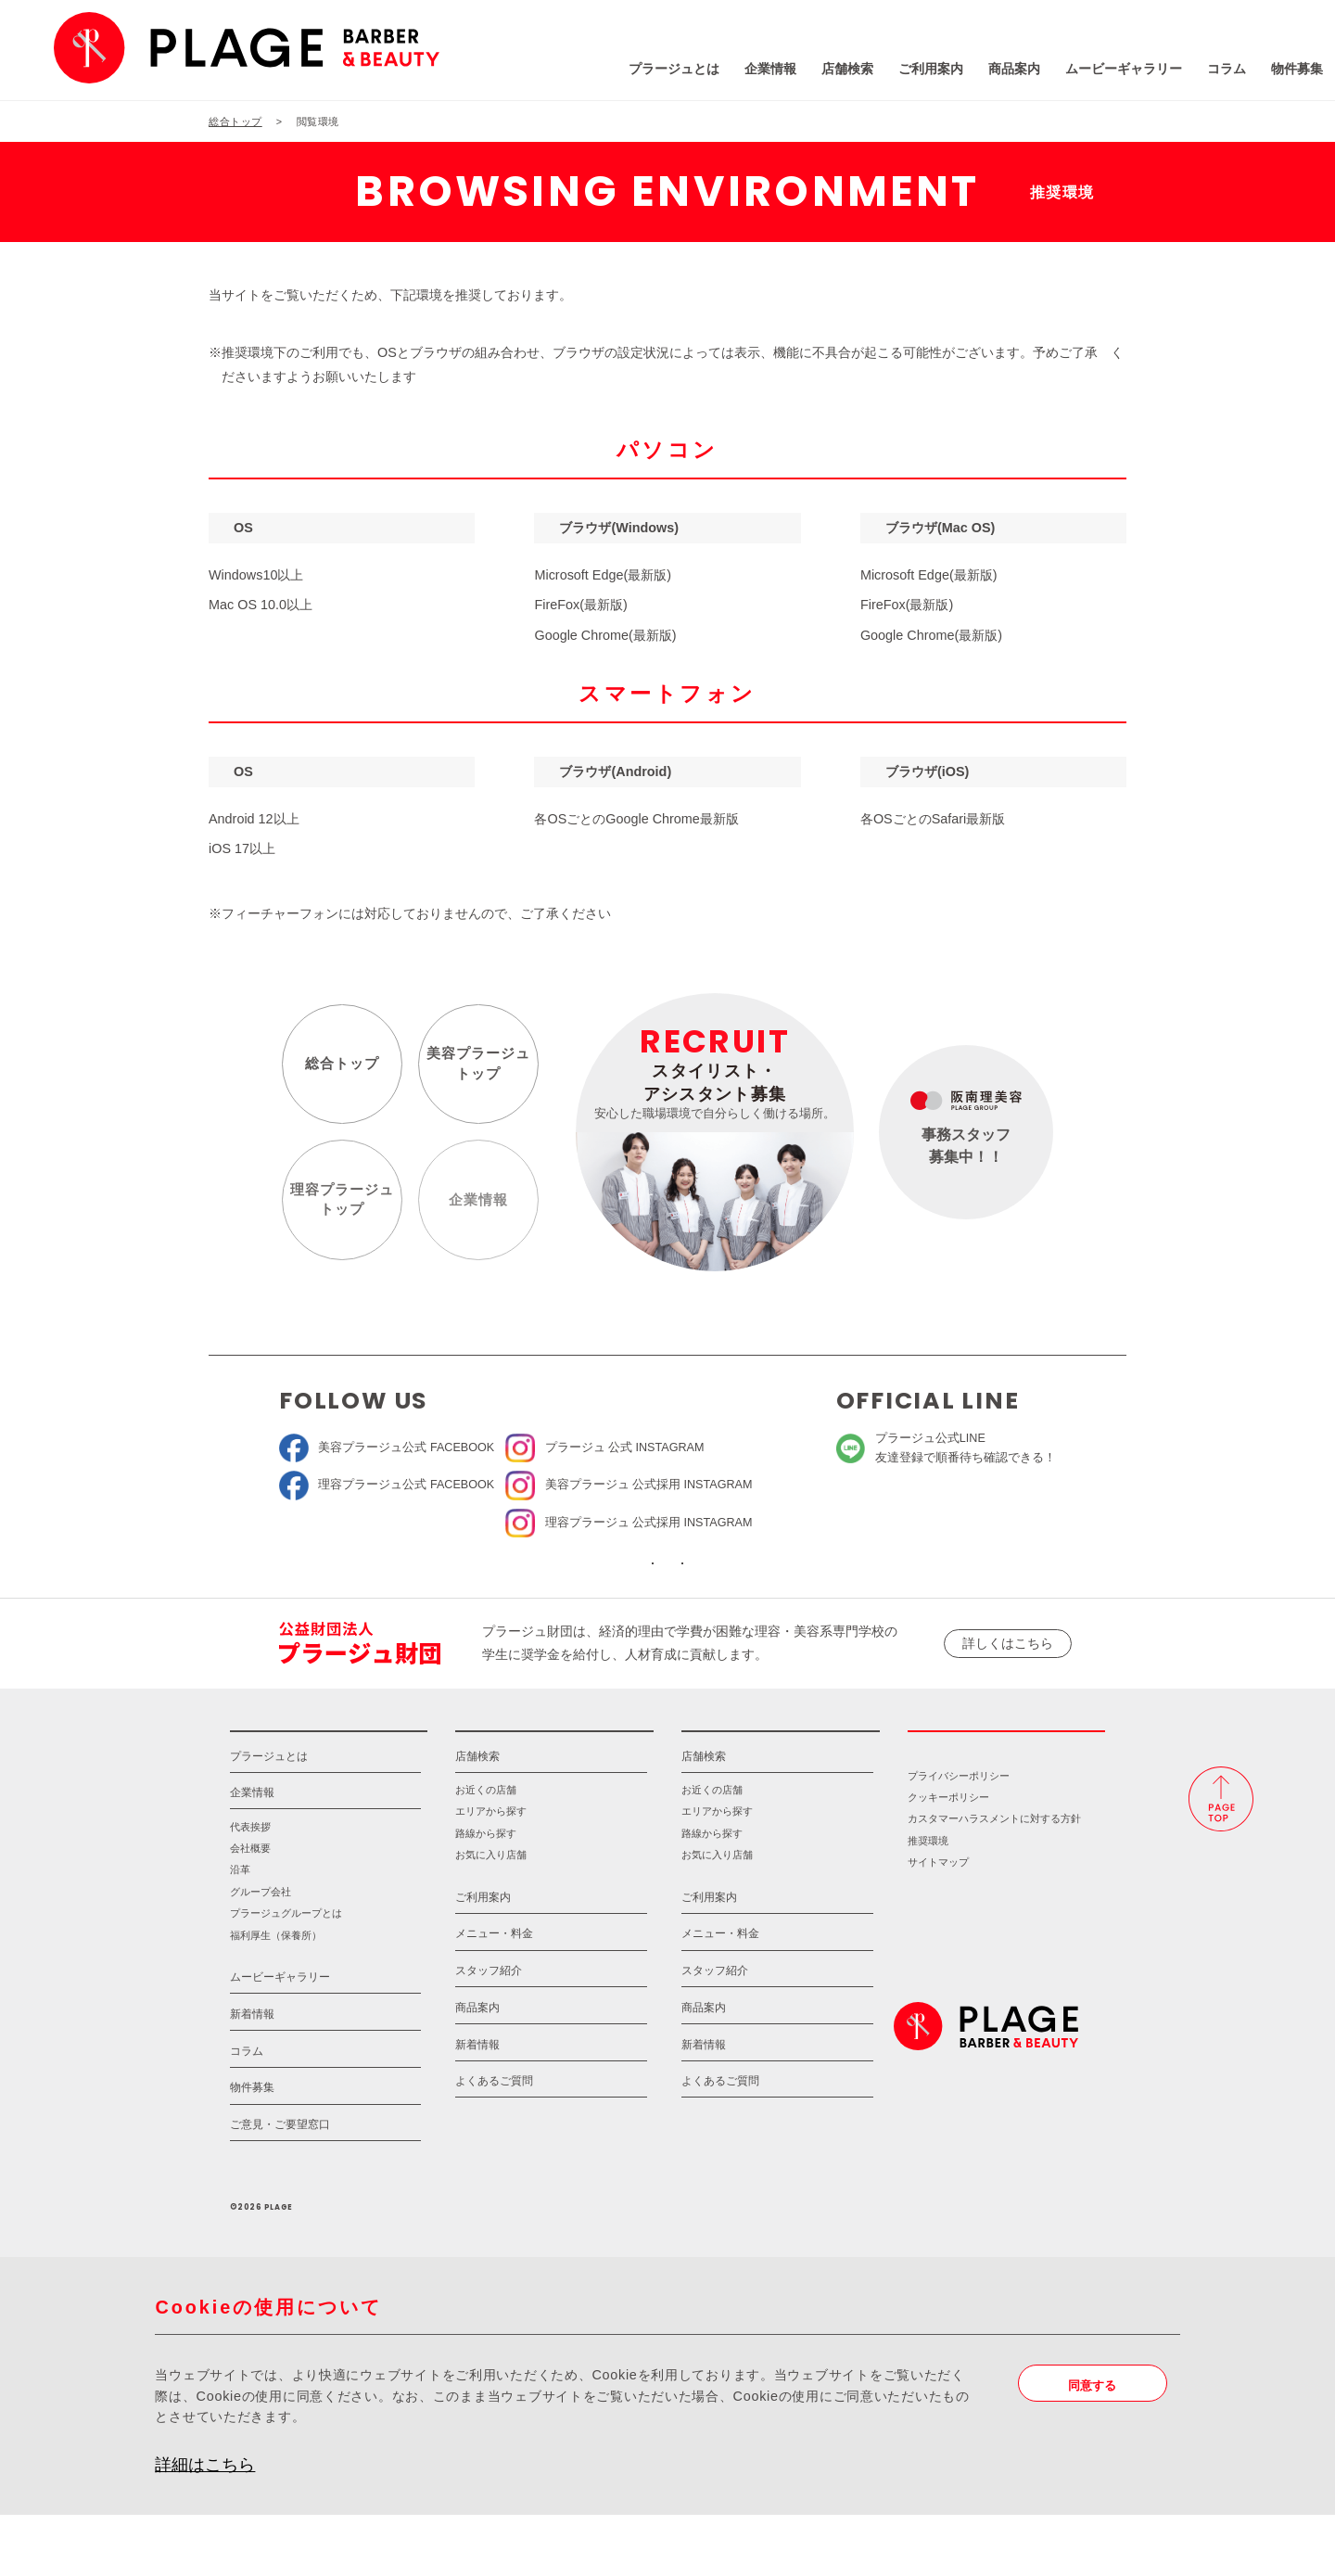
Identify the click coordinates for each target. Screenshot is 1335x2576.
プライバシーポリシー (959, 1837)
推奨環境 (928, 1901)
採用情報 (1007, 1780)
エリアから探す (491, 1873)
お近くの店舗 (485, 1850)
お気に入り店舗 (491, 1915)
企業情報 (654, 73)
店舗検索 (730, 73)
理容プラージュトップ (336, 1206)
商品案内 (897, 73)
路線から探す (485, 1894)
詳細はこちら (205, 2526)
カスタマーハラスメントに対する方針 (994, 1880)
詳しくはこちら (1007, 1680)
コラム (1109, 73)
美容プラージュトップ (472, 1069)
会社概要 (250, 1909)
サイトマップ (938, 1923)
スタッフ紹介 (488, 2031)
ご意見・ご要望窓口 (280, 2185)
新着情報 (252, 2075)
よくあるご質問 (494, 2142)
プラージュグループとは (286, 1975)
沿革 (240, 1931)
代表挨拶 (250, 1888)
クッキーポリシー (948, 1858)
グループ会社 (260, 1952)
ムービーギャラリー (1006, 73)
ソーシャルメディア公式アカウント (540, 1588)
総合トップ (336, 1070)
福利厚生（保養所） (276, 1996)
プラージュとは (557, 73)
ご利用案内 (814, 73)
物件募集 (1180, 73)
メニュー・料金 (494, 1995)
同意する (1099, 2448)
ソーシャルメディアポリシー (794, 1588)
